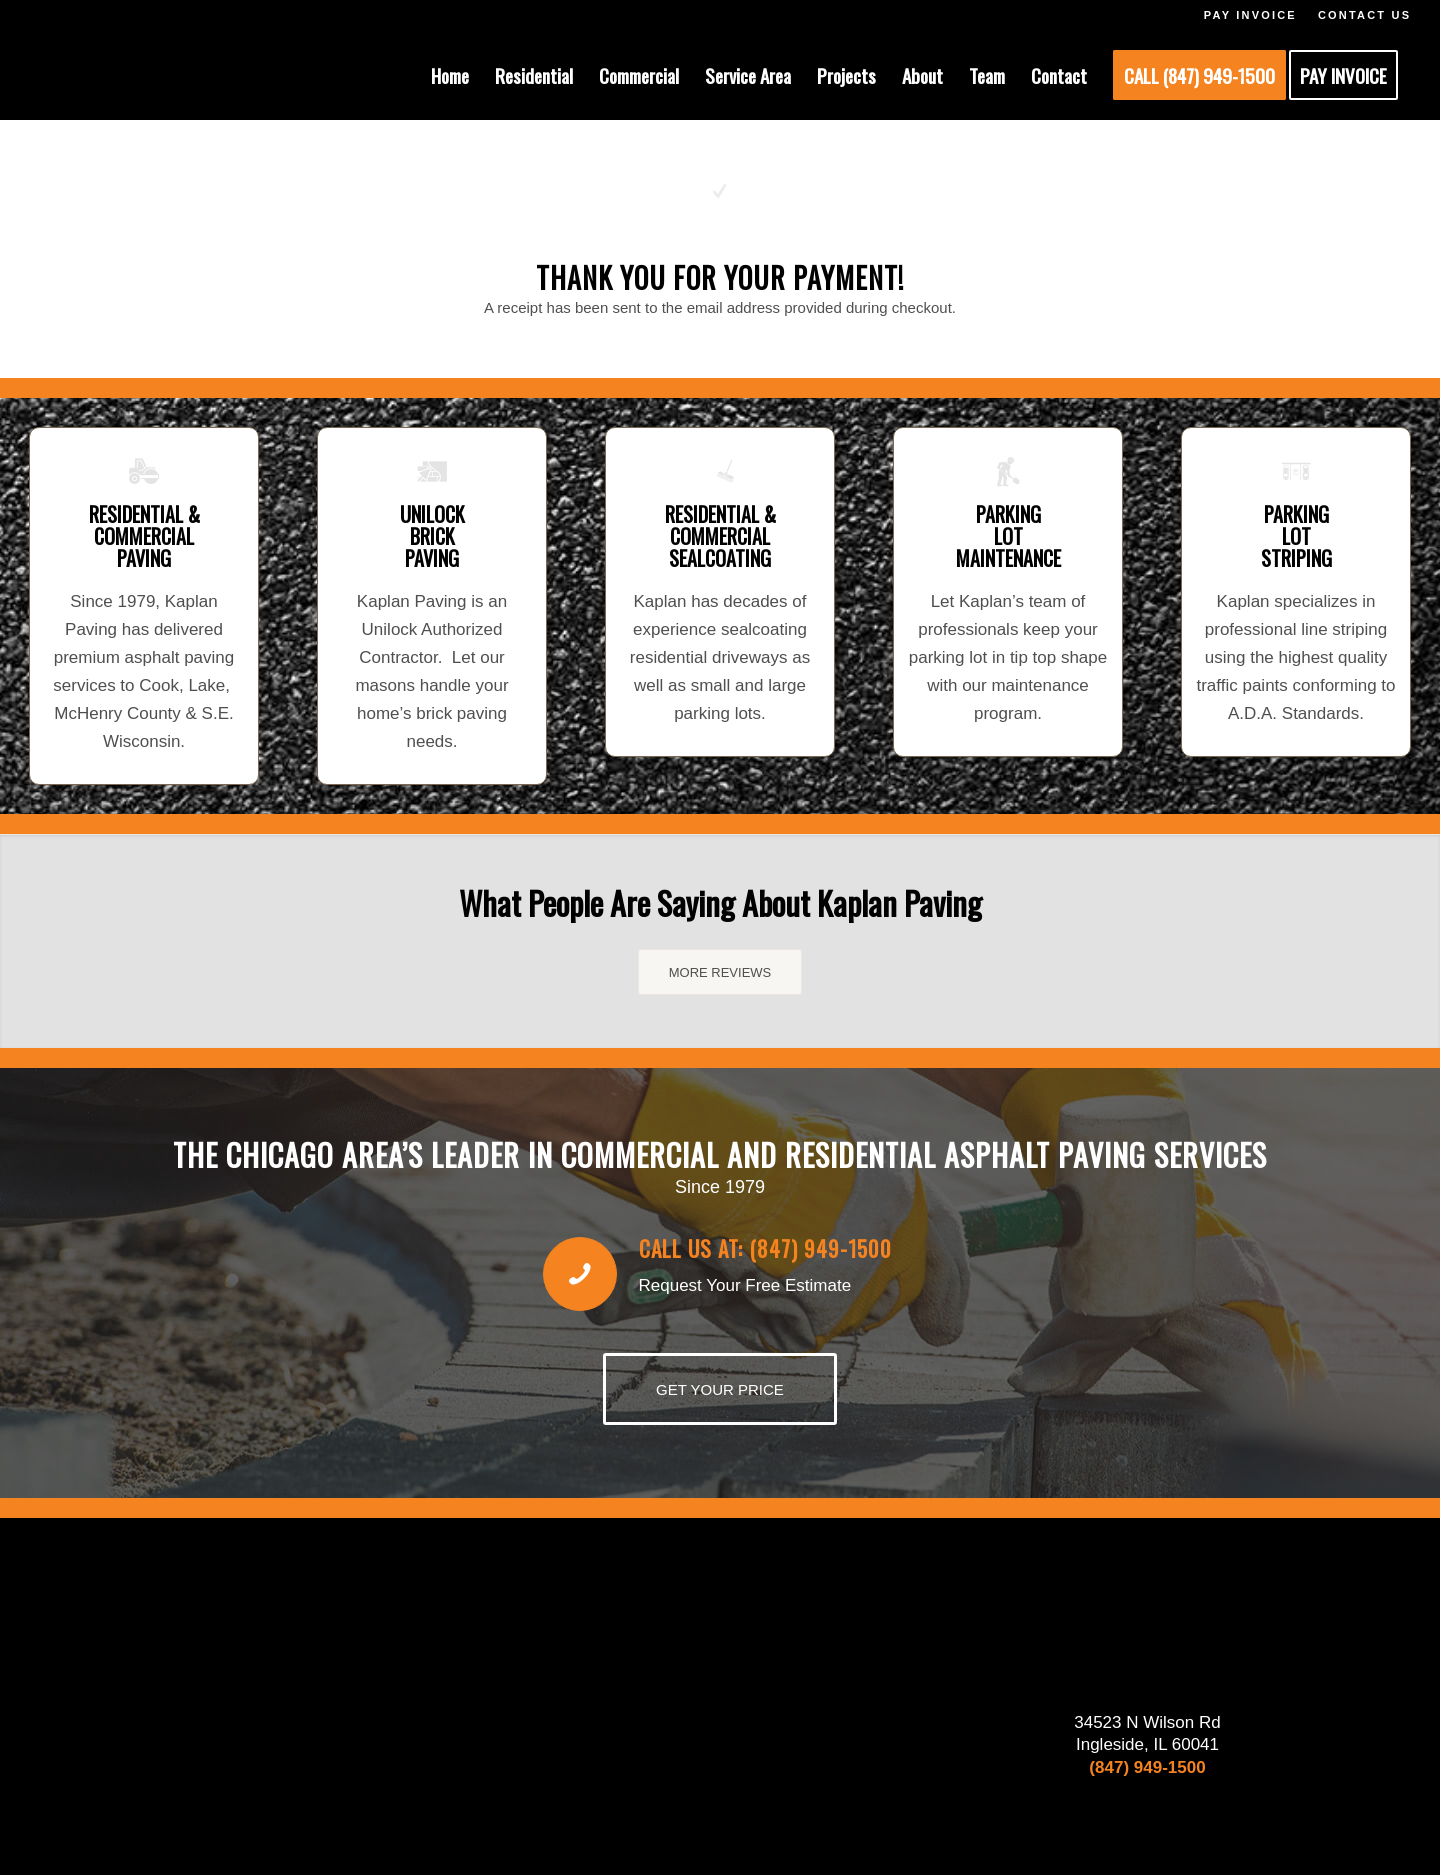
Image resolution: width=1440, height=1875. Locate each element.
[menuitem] (450, 75)
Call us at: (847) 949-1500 (765, 1248)
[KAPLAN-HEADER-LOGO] (161, 75)
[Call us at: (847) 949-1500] (580, 1274)
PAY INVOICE (1250, 15)
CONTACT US (1364, 15)
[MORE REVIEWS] (720, 972)
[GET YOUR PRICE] (720, 1389)
